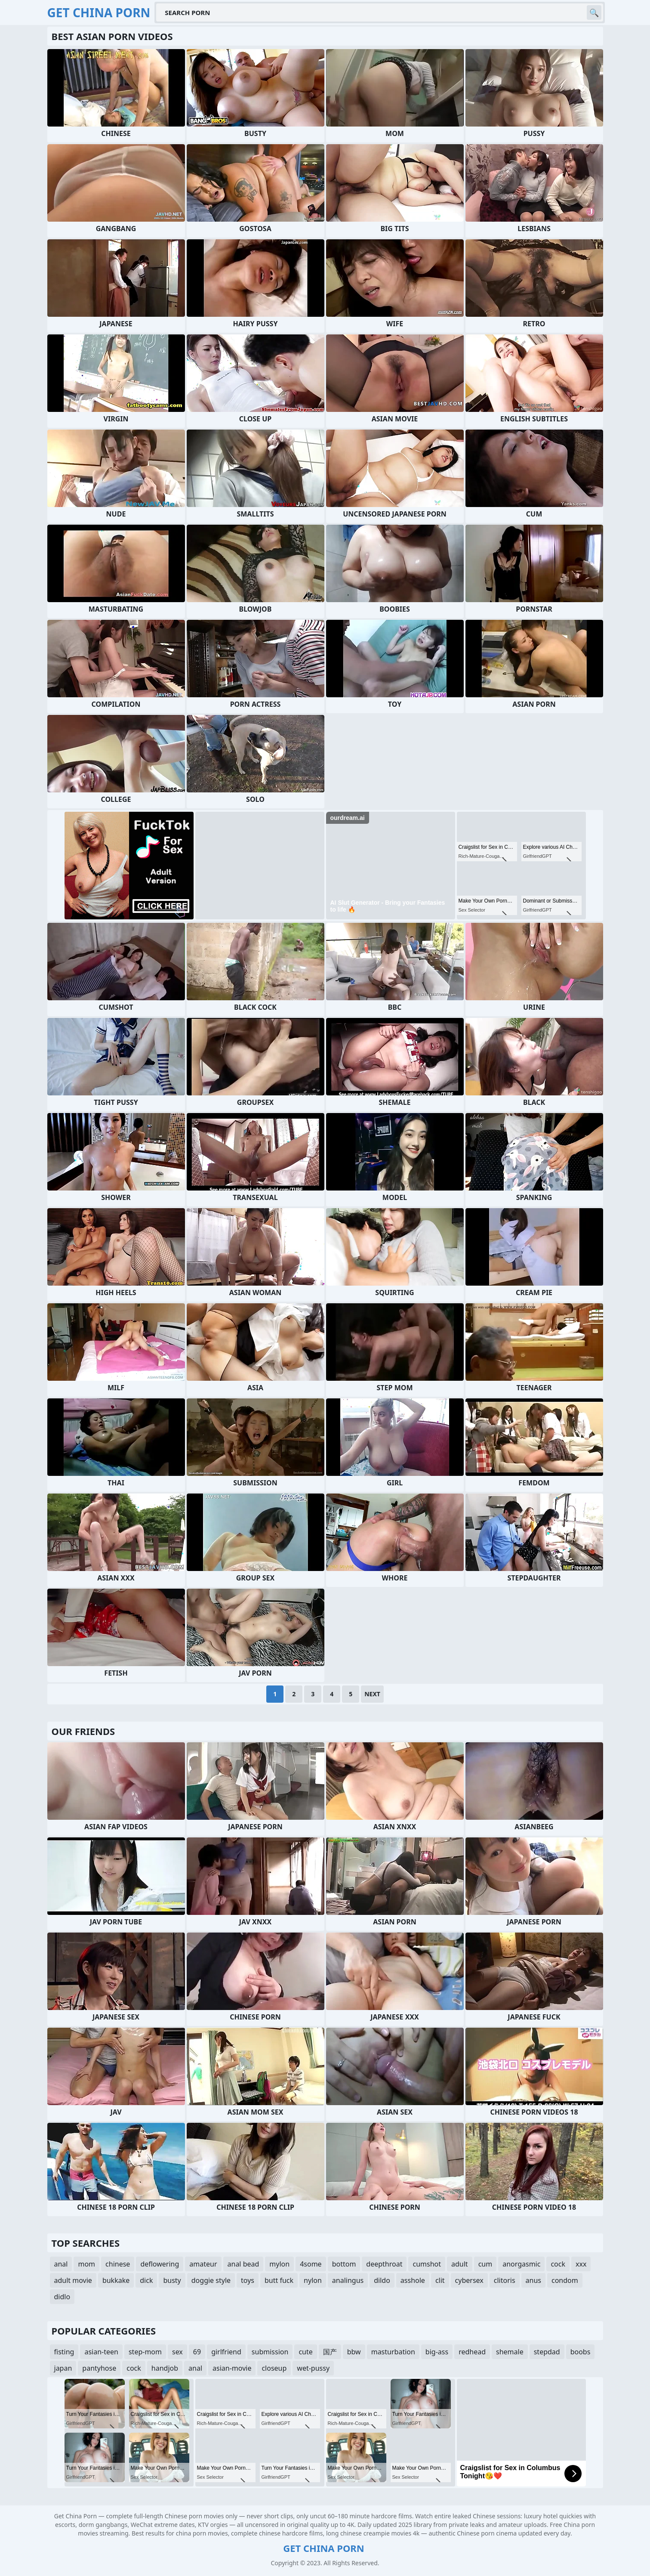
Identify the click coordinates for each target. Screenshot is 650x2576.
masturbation (393, 2351)
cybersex (469, 2280)
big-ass (436, 2351)
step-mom (145, 2351)
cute (305, 2351)
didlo (62, 2296)
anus (533, 2280)
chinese (117, 2264)
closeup (274, 2368)
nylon (313, 2280)
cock (558, 2264)
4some (310, 2264)
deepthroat (384, 2264)
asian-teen (101, 2351)
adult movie (73, 2280)
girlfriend (226, 2351)
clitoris (504, 2280)
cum (485, 2264)
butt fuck (279, 2280)
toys (247, 2280)
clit (440, 2280)
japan (63, 2368)
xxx (581, 2264)
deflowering (159, 2264)
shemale (510, 2351)
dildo (382, 2280)
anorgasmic (521, 2264)
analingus (348, 2280)
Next (372, 1694)
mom (86, 2264)
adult (459, 2264)
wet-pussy (313, 2368)
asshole (412, 2280)
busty (172, 2280)
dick (146, 2280)
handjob (164, 2368)
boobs (580, 2351)
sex (177, 2351)
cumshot (427, 2264)
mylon (279, 2264)
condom (564, 2280)
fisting (64, 2351)
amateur (203, 2264)
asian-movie (232, 2368)
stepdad (547, 2351)
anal (61, 2264)
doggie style (211, 2280)
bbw (354, 2351)
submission (270, 2351)
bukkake (115, 2280)
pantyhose (99, 2368)
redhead (472, 2351)
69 (197, 2351)
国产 (330, 2351)
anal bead (243, 2264)
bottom (344, 2264)
